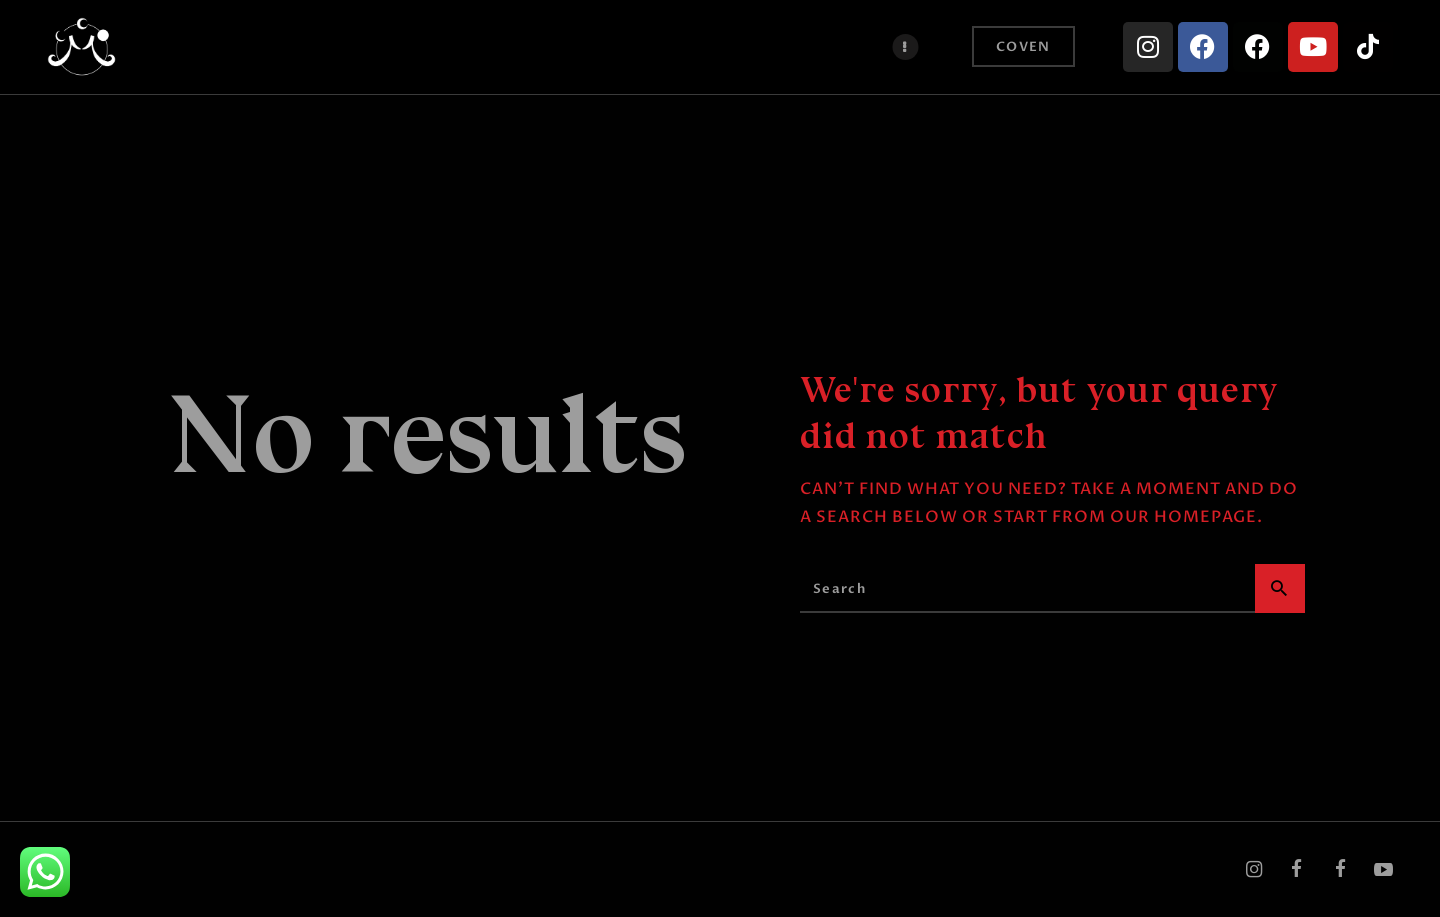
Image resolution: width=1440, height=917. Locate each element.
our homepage (1183, 517)
